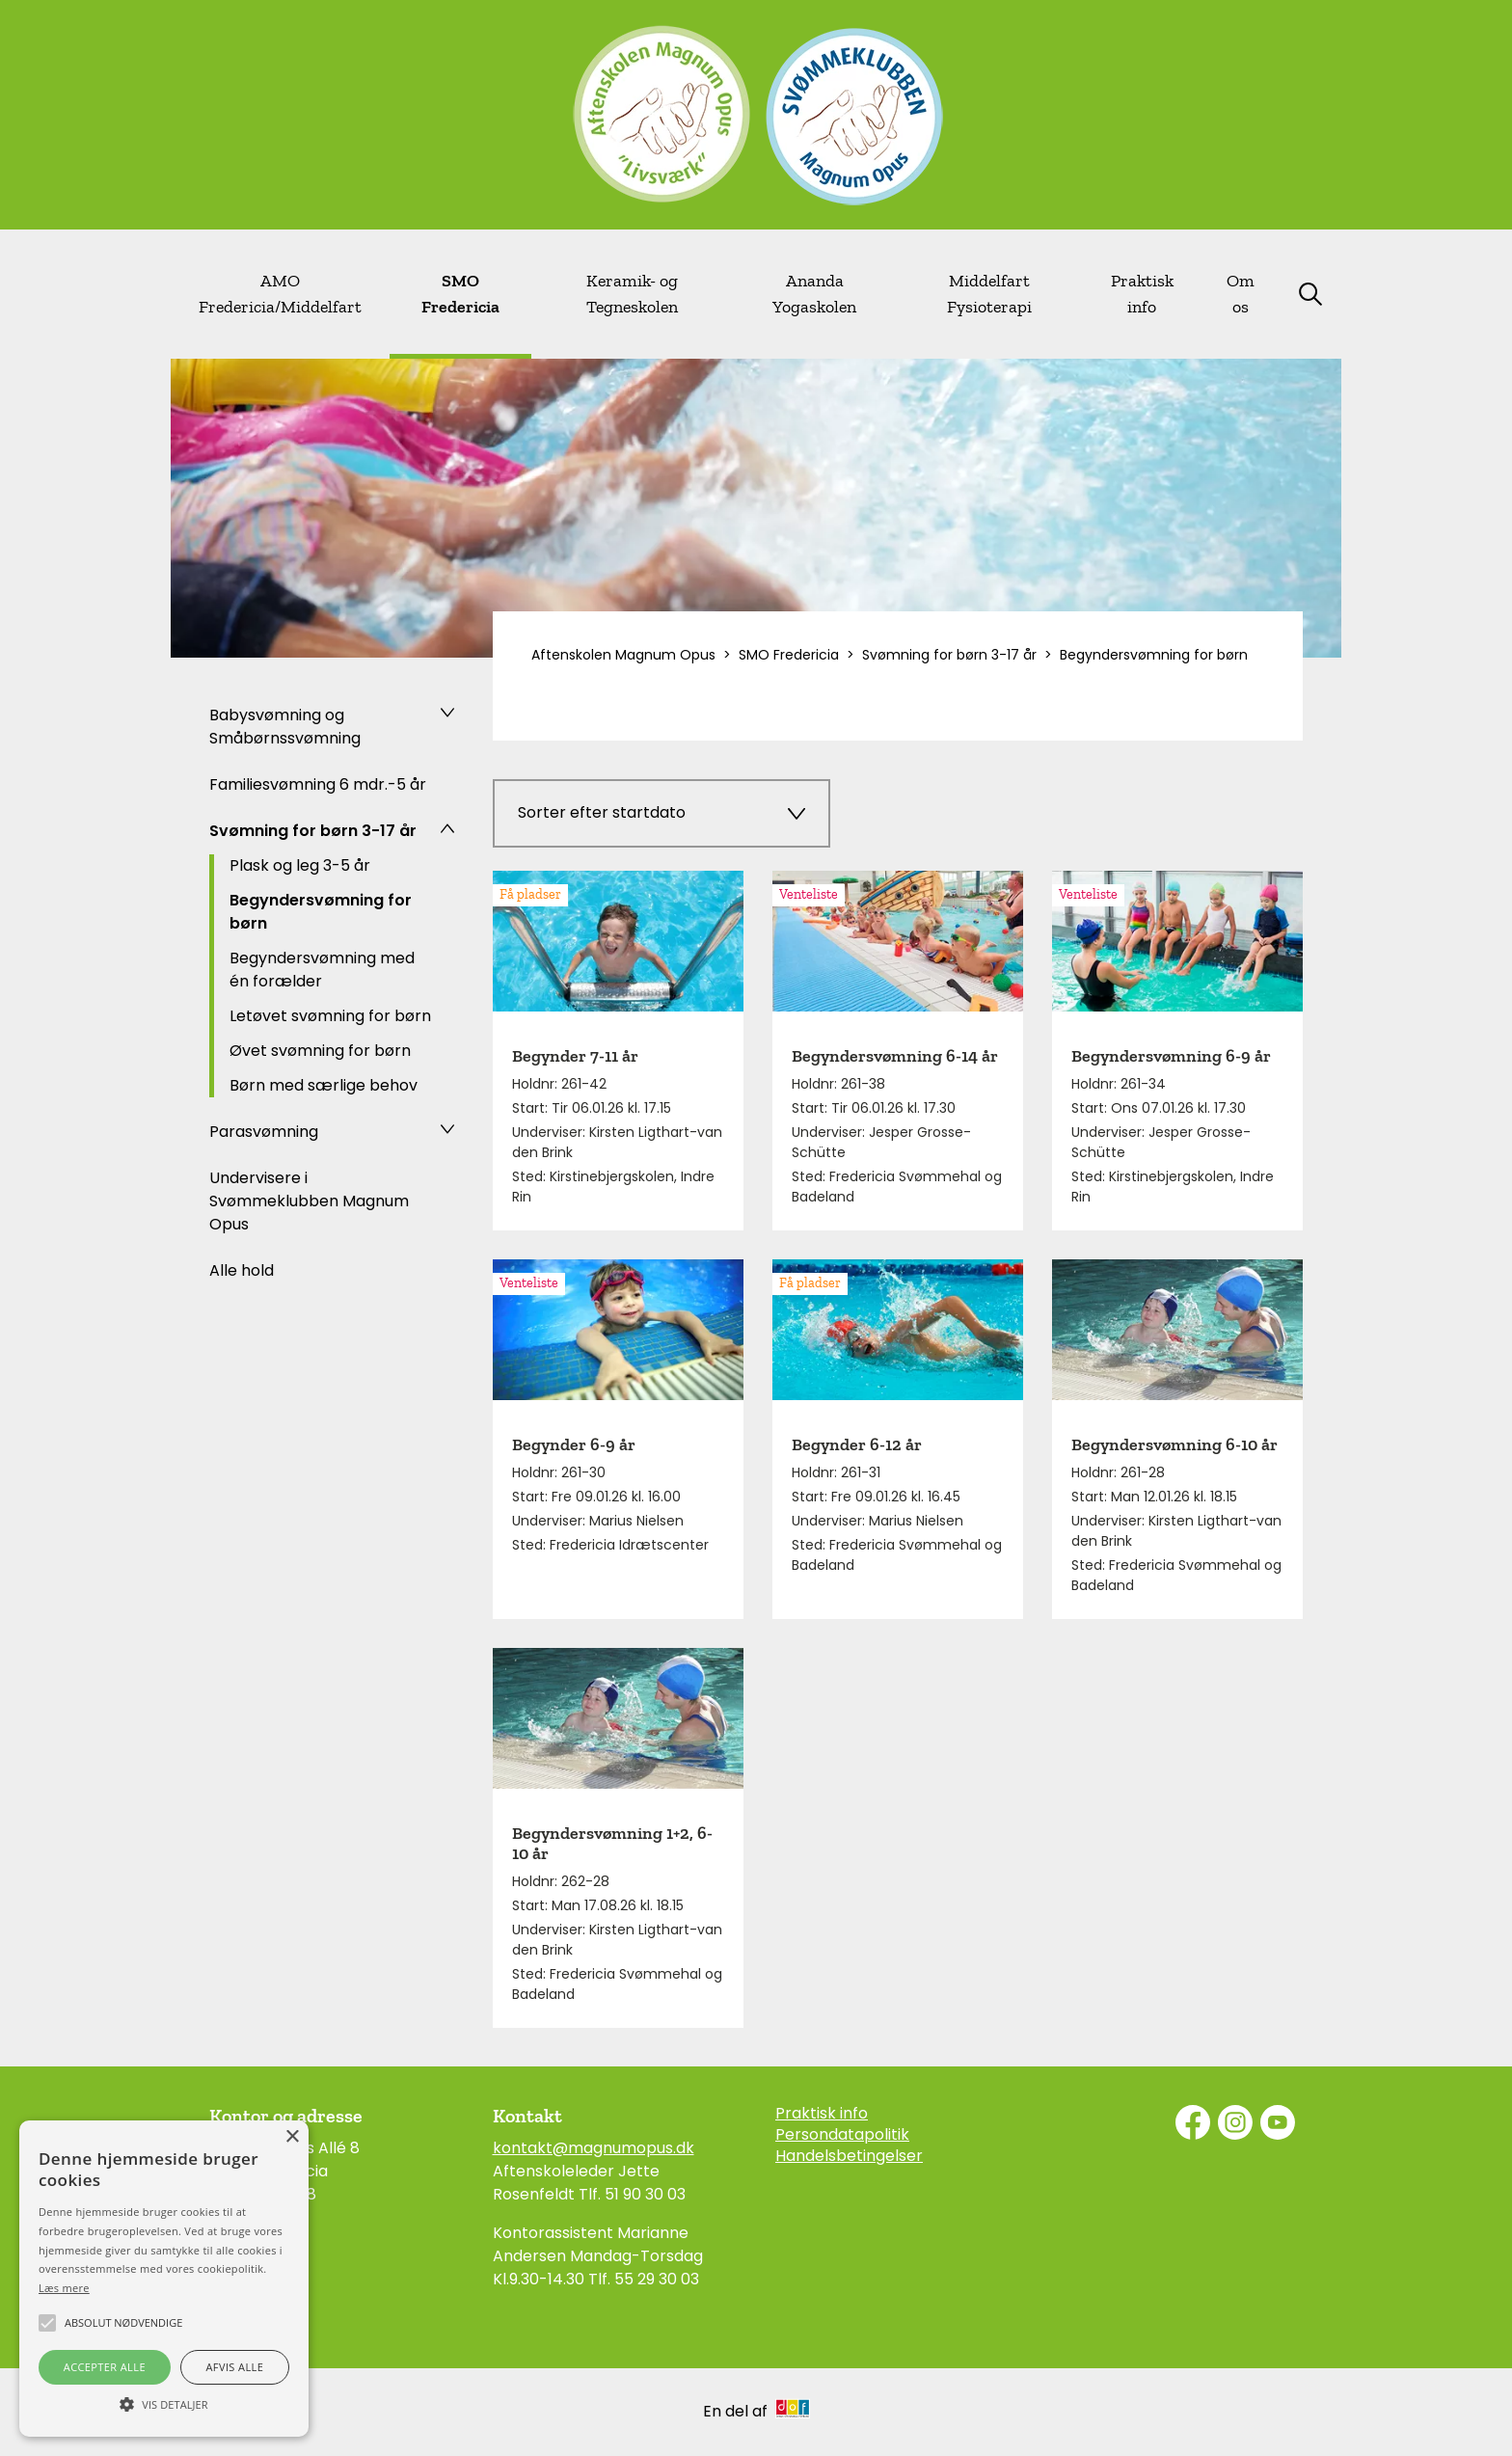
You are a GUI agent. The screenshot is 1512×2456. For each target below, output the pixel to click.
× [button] (291, 2137)
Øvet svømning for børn (320, 1050)
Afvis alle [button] (234, 2367)
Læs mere (64, 2288)
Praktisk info (1142, 293)
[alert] (164, 2278)
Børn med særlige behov (324, 1085)
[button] (164, 2403)
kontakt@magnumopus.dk (593, 2148)
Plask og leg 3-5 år (300, 865)
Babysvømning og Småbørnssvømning (285, 726)
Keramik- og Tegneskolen (632, 293)
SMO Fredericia (460, 293)
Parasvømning (263, 1131)
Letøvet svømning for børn (330, 1016)
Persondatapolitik (842, 2135)
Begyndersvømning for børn (321, 911)
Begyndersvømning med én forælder (322, 969)
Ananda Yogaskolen (814, 293)
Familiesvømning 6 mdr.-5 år (317, 784)
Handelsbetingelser (849, 2156)
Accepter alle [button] (105, 2367)
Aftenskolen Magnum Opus (623, 654)
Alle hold (241, 1270)
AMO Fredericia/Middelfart (280, 293)
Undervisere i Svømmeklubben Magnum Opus (309, 1201)
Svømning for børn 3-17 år (313, 831)
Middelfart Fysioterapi (989, 293)
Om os (1241, 293)
